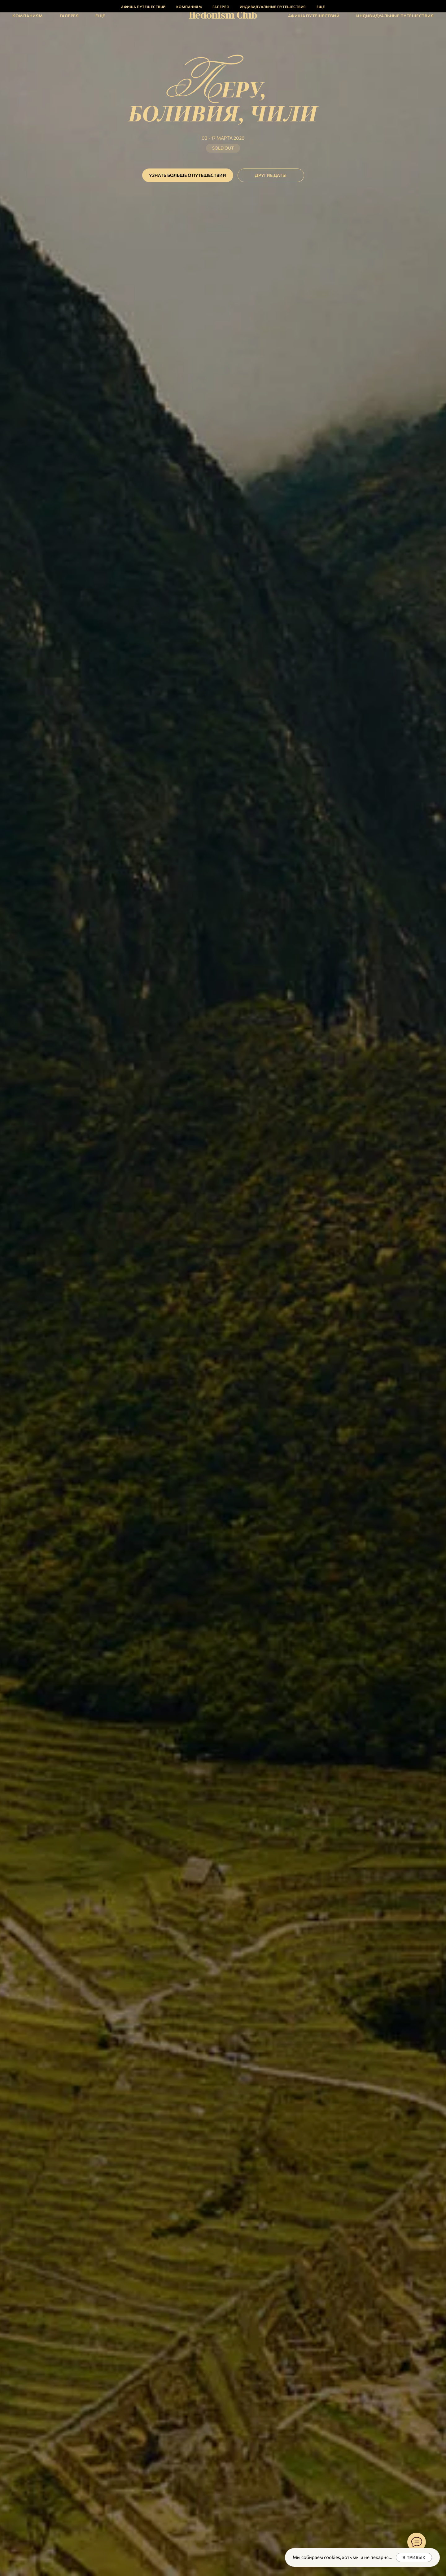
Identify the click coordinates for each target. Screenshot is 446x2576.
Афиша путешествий (314, 15)
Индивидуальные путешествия (395, 15)
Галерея (69, 15)
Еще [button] (100, 15)
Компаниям (27, 15)
